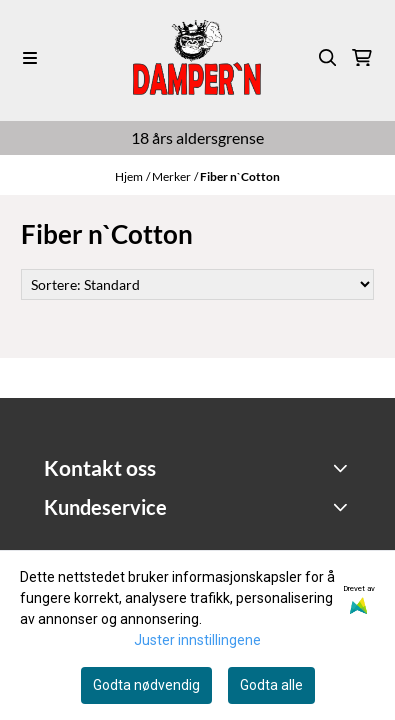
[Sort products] (197, 284)
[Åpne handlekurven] (362, 58)
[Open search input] (328, 58)
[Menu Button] (30, 58)
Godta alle (271, 685)
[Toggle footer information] (342, 468)
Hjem (129, 176)
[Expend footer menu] (342, 507)
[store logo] (197, 57)
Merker (171, 176)
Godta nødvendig (146, 685)
